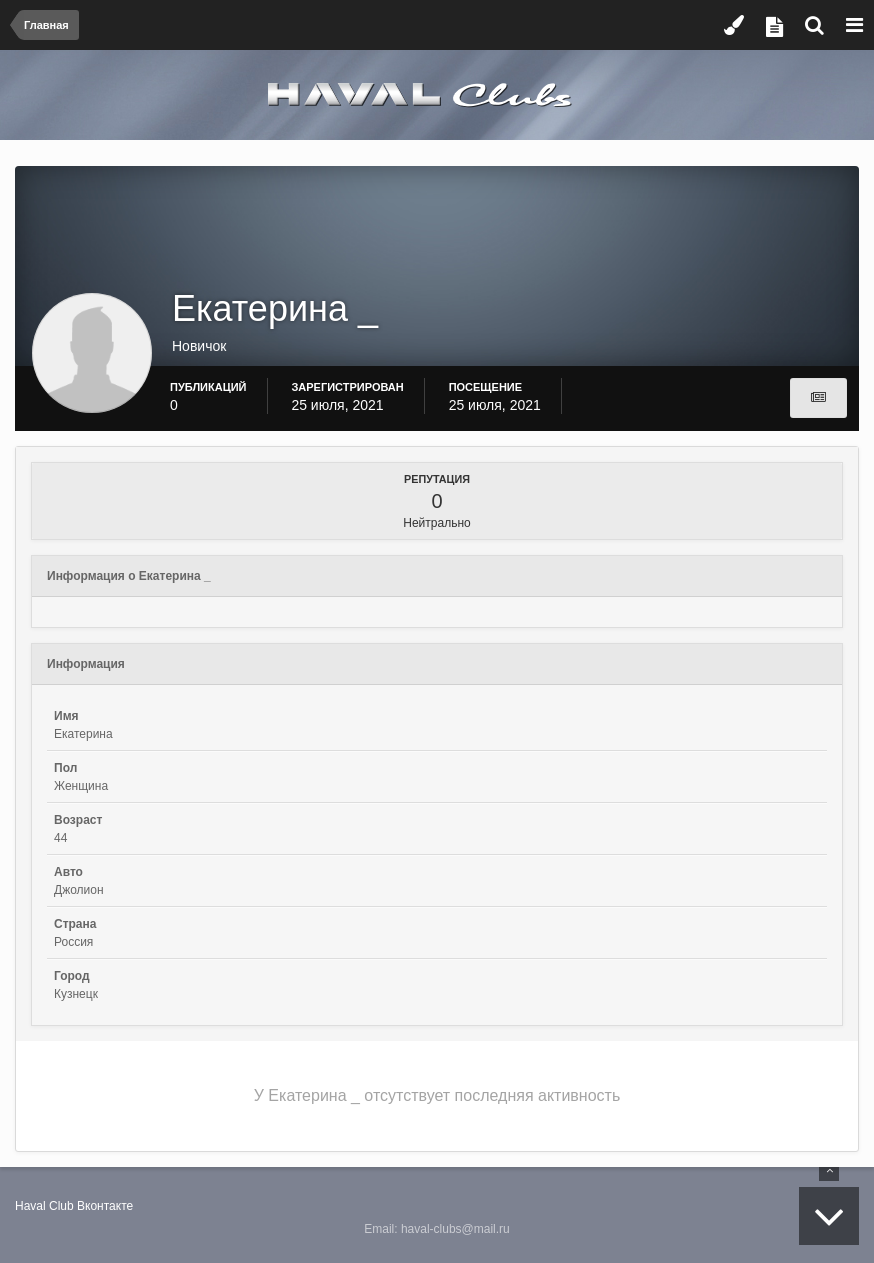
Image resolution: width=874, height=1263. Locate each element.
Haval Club (44, 1206)
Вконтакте (105, 1206)
